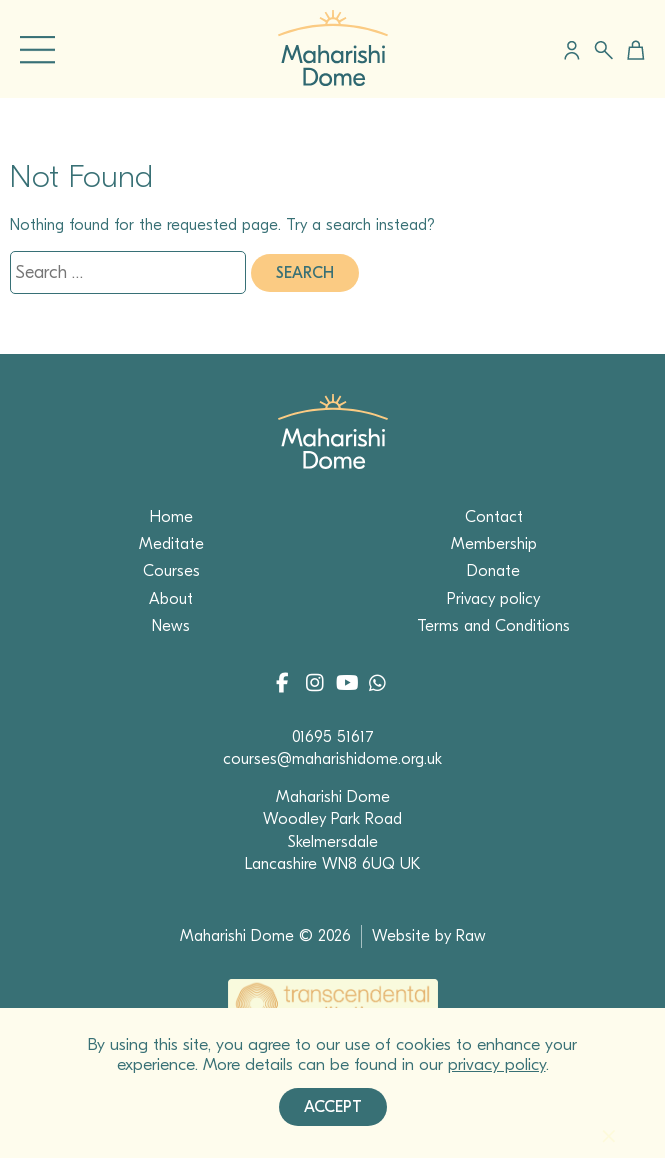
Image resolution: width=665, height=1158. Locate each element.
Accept (333, 1107)
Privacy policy (493, 599)
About (171, 599)
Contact (494, 517)
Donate (493, 571)
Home (171, 517)
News (171, 626)
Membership (494, 544)
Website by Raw (429, 936)
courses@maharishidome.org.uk (332, 759)
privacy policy (497, 1064)
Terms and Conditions (493, 626)
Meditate (171, 544)
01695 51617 (333, 737)
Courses (171, 571)
